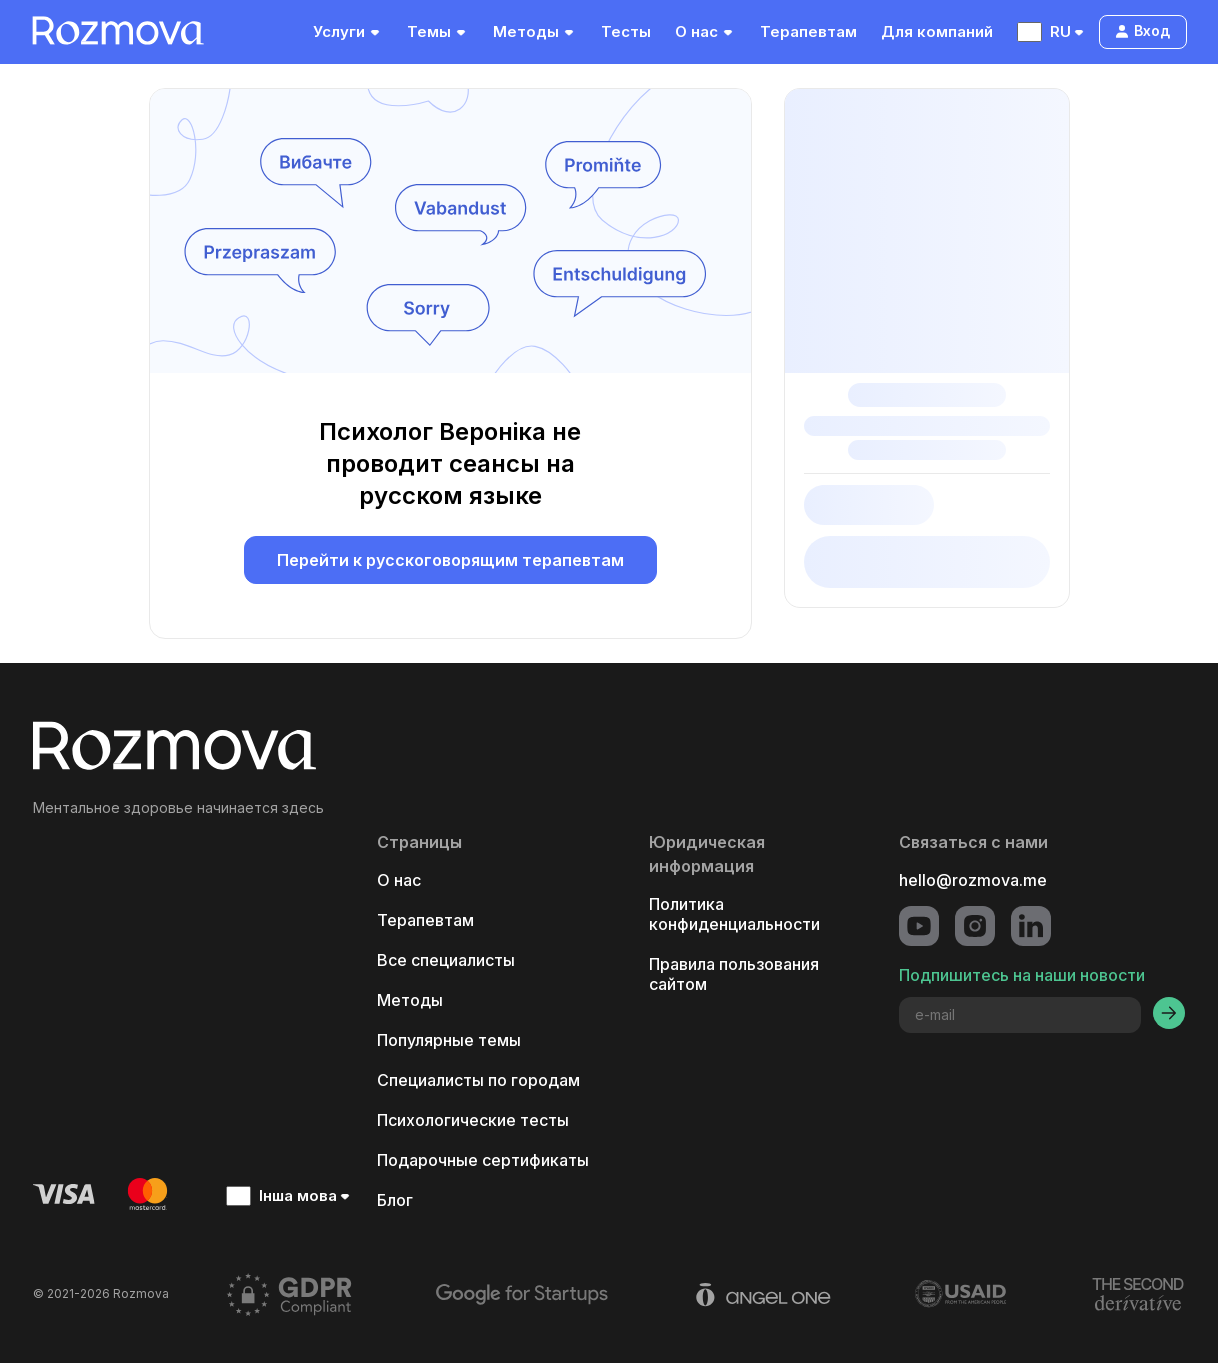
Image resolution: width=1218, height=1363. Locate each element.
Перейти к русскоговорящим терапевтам (450, 560)
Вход (1142, 30)
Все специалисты (446, 960)
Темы (438, 31)
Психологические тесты (473, 1120)
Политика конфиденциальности (734, 914)
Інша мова (289, 1196)
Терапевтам (808, 31)
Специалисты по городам (478, 1080)
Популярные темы (449, 1040)
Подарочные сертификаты (483, 1160)
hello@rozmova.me (973, 880)
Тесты (626, 31)
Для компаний (937, 31)
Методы (535, 31)
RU (1052, 32)
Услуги (348, 31)
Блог (395, 1200)
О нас (705, 31)
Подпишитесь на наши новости (1022, 975)
